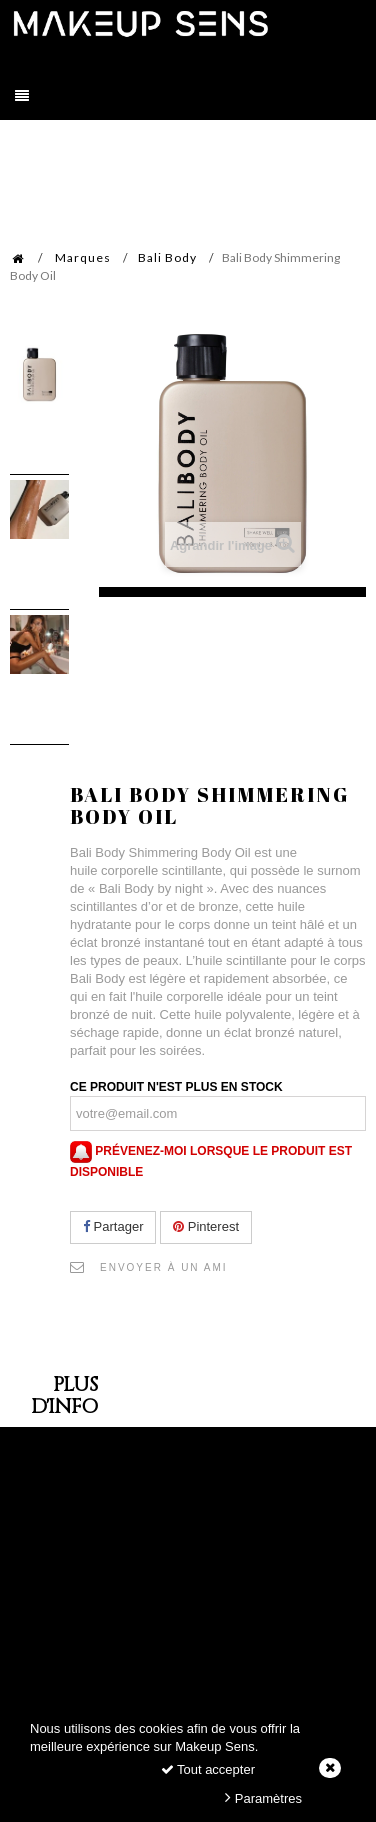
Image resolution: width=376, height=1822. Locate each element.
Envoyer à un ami (164, 1267)
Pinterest (206, 1226)
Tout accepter (208, 1769)
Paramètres (263, 1797)
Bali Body (167, 257)
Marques (83, 257)
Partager (113, 1226)
